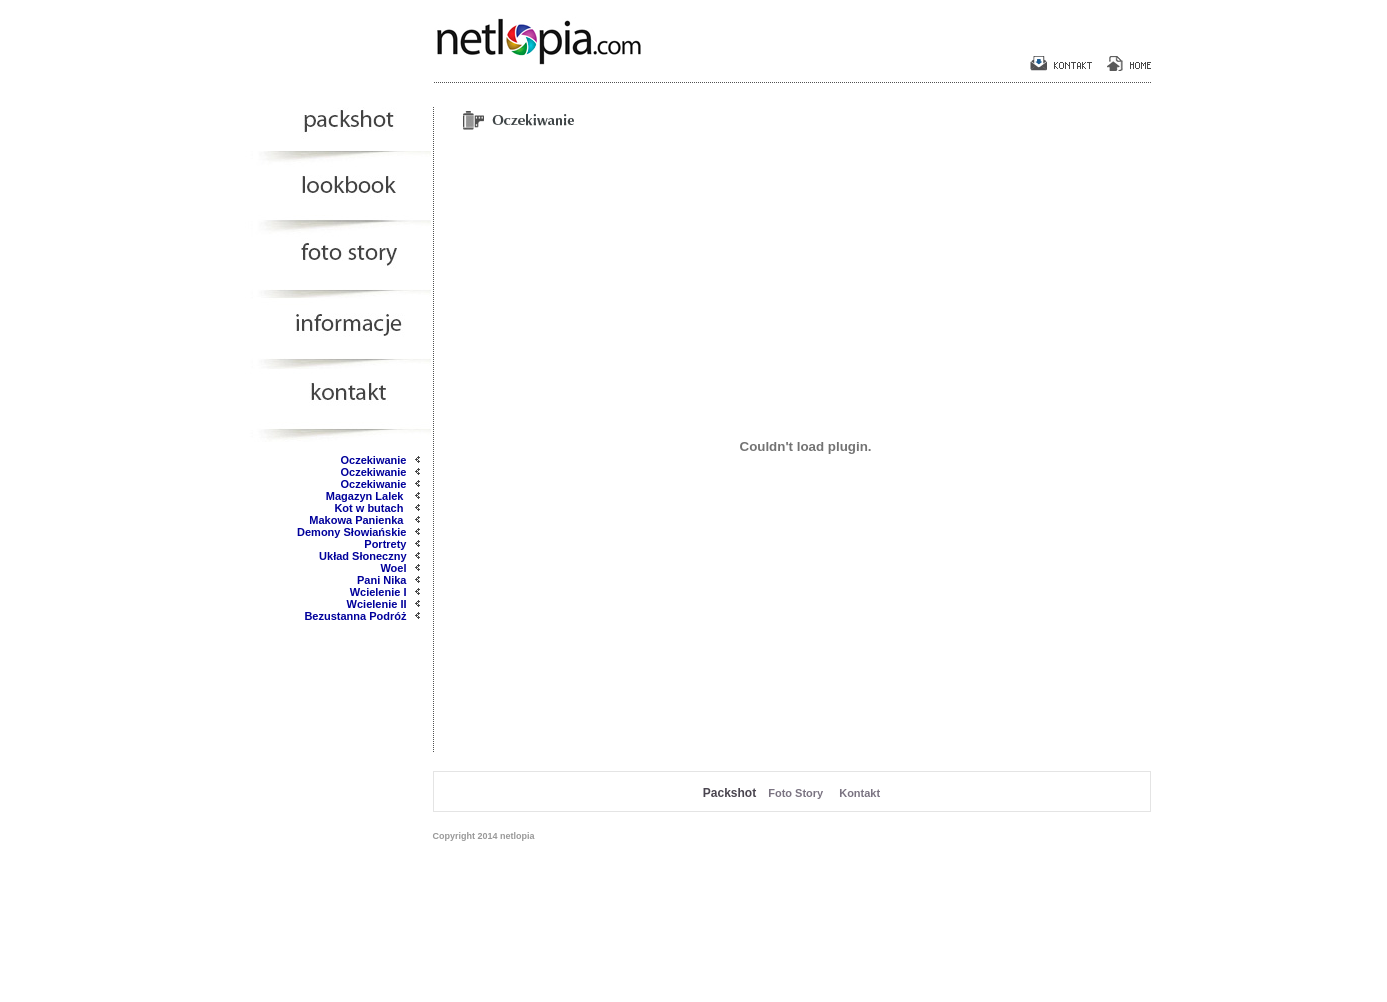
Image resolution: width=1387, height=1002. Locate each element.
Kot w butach (370, 508)
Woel (393, 568)
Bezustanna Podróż (355, 616)
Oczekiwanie (373, 460)
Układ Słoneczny (362, 556)
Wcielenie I (378, 592)
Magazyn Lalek (366, 496)
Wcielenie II (377, 604)
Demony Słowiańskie (351, 532)
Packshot (729, 793)
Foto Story (795, 793)
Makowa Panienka (357, 520)
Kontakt (859, 793)
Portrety (385, 544)
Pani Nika (382, 580)
